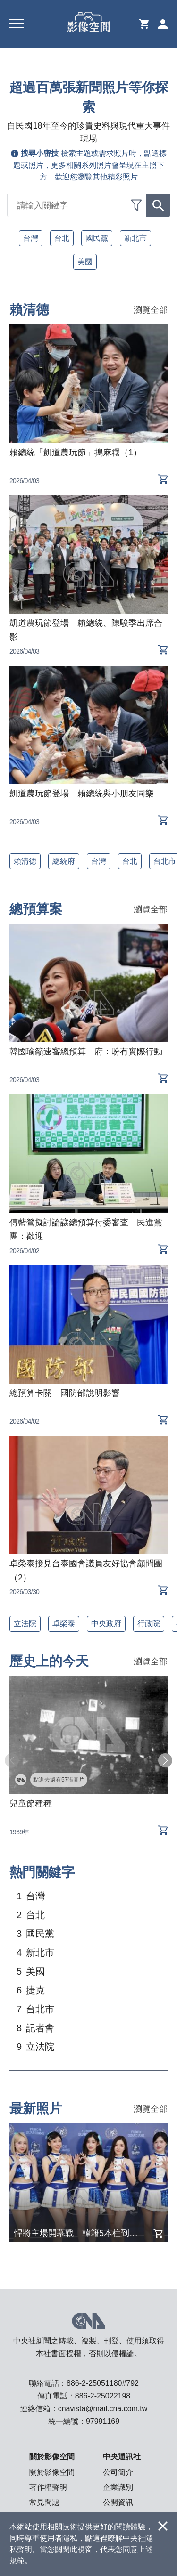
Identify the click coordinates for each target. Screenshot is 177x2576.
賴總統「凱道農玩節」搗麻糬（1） (75, 452)
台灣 (30, 238)
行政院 (148, 1624)
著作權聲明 (48, 2487)
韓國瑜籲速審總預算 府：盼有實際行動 (85, 1051)
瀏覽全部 (151, 310)
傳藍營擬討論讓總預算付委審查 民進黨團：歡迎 (85, 1229)
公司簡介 (118, 2472)
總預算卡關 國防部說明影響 (64, 1393)
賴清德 (25, 861)
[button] (165, 1760)
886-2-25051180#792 (103, 2383)
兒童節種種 (30, 1803)
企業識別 (118, 2487)
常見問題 (44, 2502)
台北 (61, 238)
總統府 (63, 861)
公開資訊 (118, 2502)
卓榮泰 (63, 1624)
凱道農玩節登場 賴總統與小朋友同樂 (81, 793)
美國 (85, 262)
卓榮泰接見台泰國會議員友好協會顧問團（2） (85, 1570)
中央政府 (106, 1624)
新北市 (135, 238)
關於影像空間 (52, 2472)
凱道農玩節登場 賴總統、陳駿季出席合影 (85, 630)
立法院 (25, 1624)
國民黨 (96, 238)
